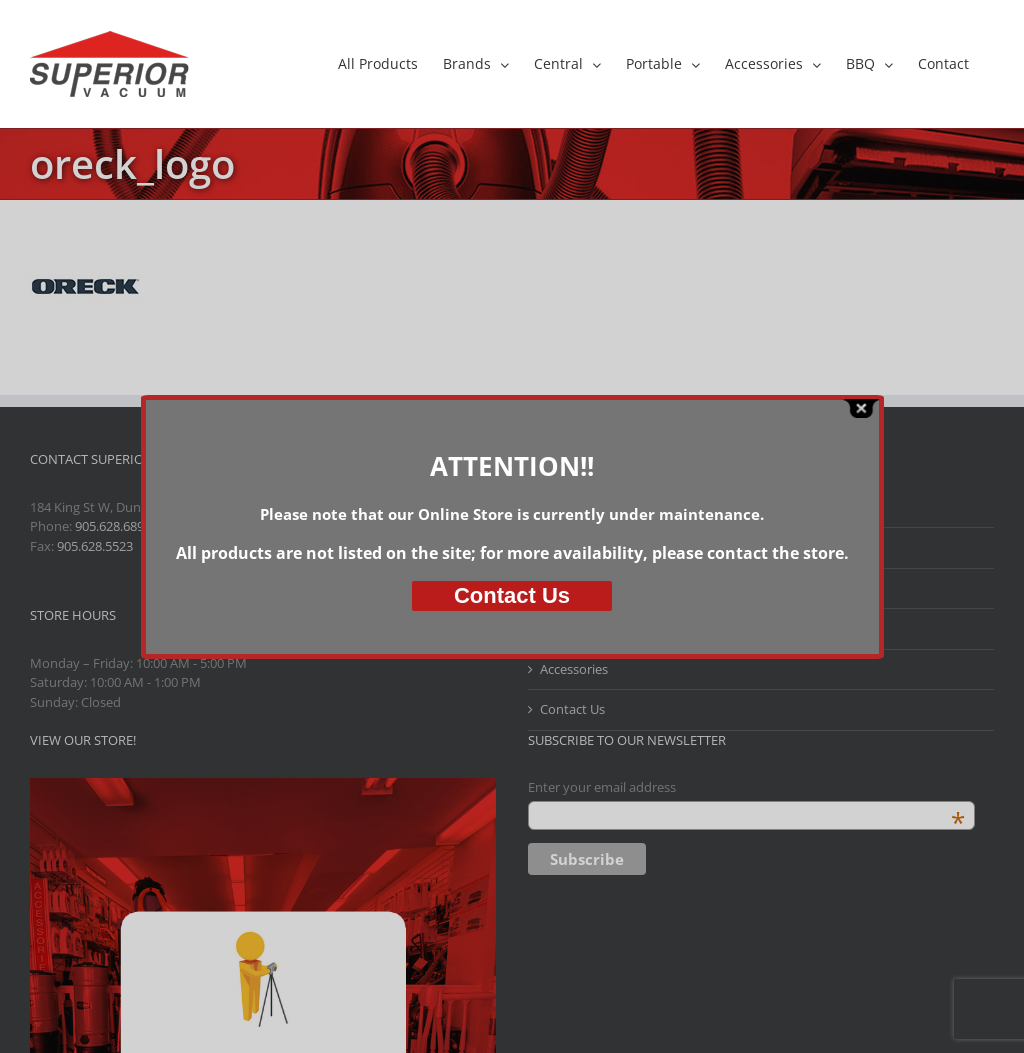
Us (512, 595)
